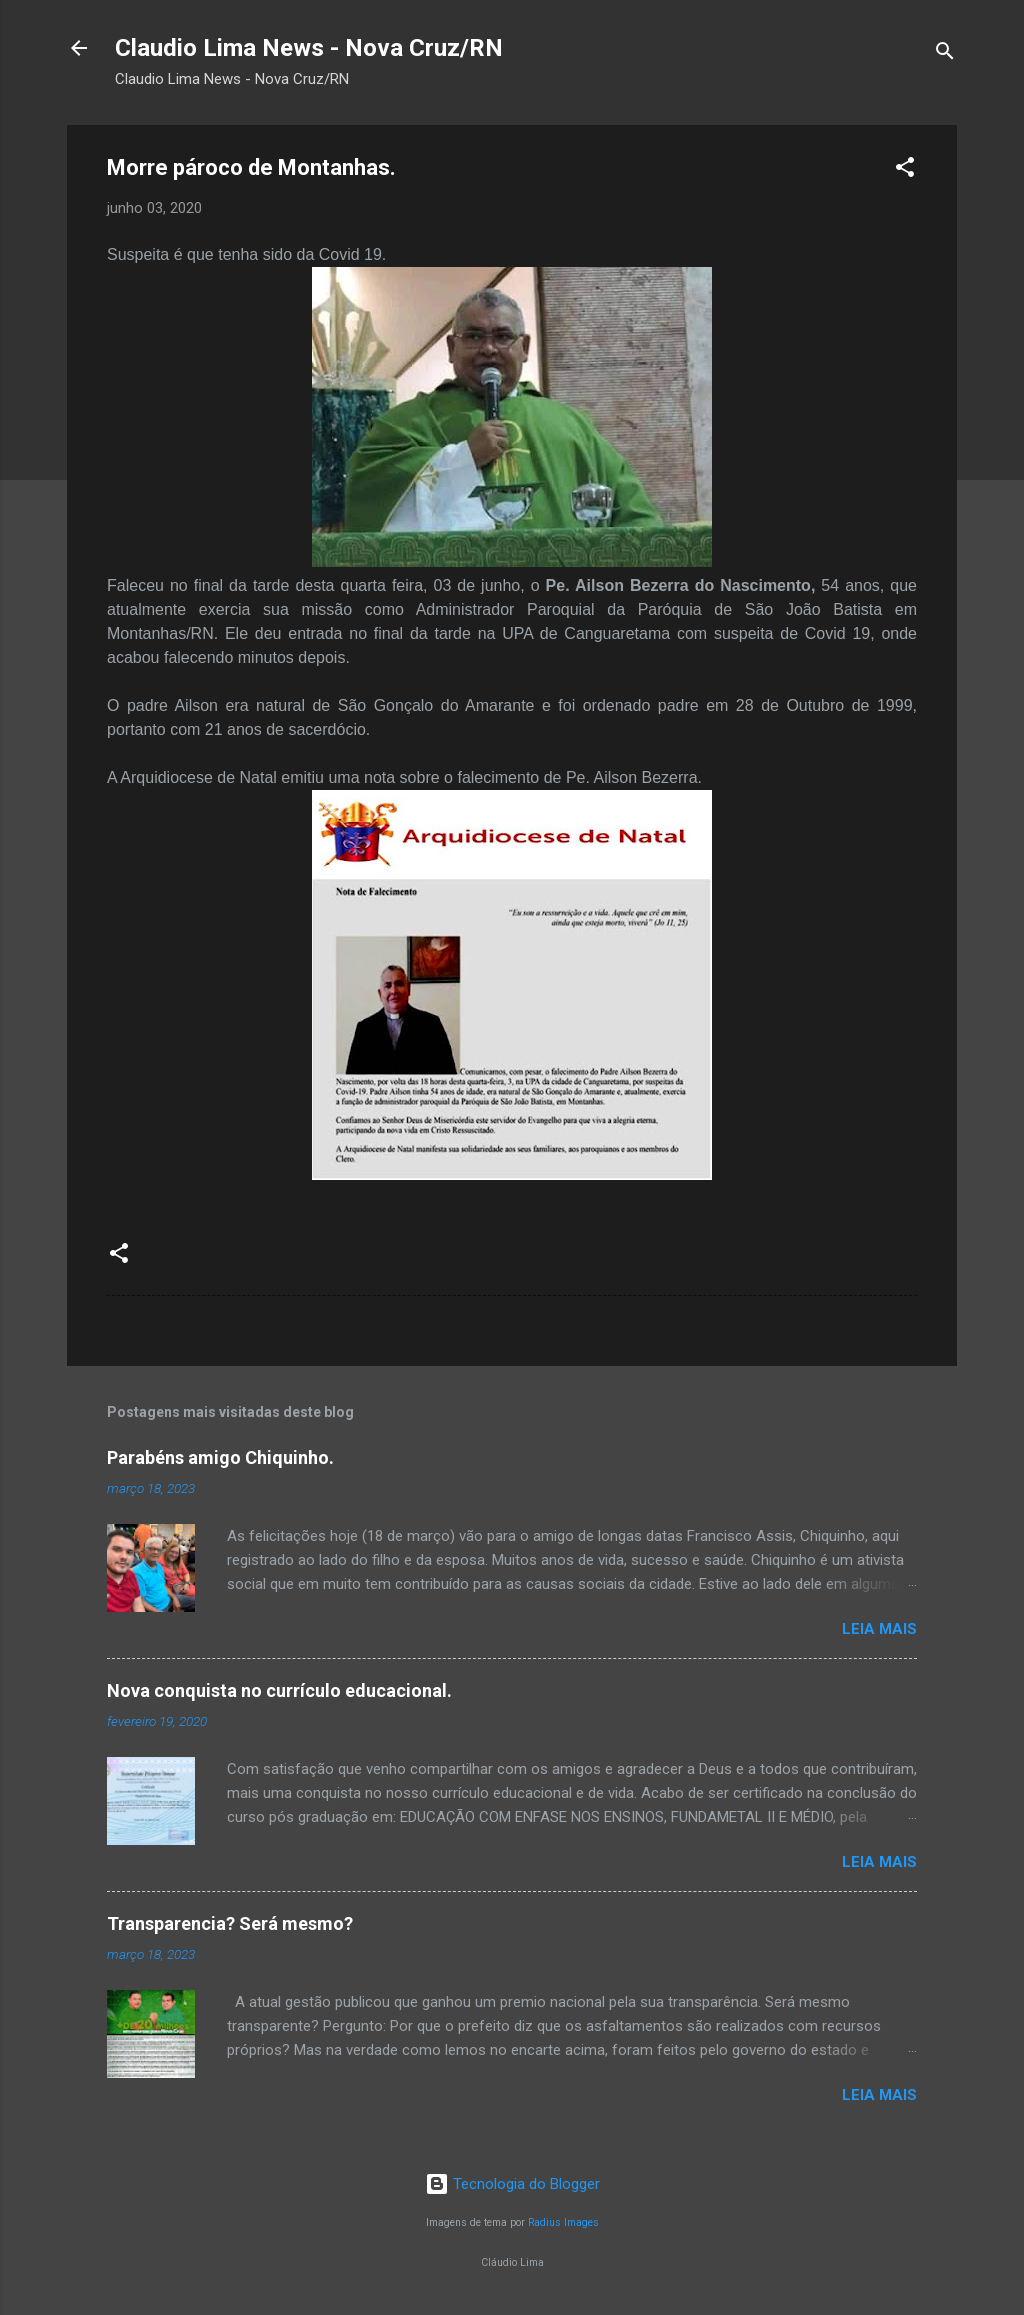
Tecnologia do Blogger (512, 2184)
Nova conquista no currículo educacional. (279, 1690)
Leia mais (879, 1629)
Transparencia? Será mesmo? (230, 1923)
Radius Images (563, 2222)
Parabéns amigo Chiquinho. (220, 1457)
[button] (905, 170)
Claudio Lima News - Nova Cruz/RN (309, 48)
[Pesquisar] (945, 54)
